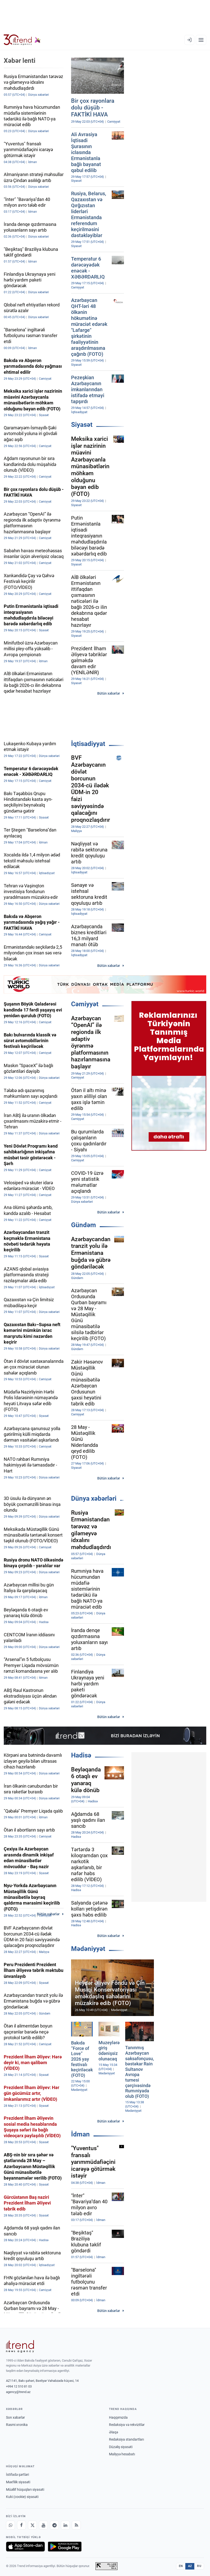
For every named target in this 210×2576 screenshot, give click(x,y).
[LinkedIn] (65, 2525)
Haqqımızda (118, 2417)
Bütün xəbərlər (108, 693)
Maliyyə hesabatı (122, 2454)
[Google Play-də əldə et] (65, 2547)
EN (181, 2566)
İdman (80, 2134)
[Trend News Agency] (20, 2346)
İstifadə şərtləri (17, 2475)
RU (199, 2566)
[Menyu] (201, 40)
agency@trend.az (18, 2392)
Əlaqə (113, 2432)
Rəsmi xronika (17, 2425)
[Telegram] (54, 2525)
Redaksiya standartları (126, 2439)
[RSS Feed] (76, 2525)
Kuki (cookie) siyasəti (22, 2497)
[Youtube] (43, 2525)
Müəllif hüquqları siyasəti (25, 2489)
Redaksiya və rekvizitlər (127, 2425)
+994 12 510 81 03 (19, 2386)
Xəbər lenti (19, 60)
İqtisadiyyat (88, 743)
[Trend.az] (22, 39)
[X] (32, 2525)
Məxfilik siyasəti (18, 2482)
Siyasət (82, 424)
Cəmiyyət (85, 1004)
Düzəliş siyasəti (120, 2447)
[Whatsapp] (10, 2525)
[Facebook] (21, 2525)
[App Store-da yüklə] (25, 2547)
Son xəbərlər (15, 2417)
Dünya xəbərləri (93, 1498)
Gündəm (83, 1225)
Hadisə (81, 1755)
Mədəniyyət (88, 1948)
